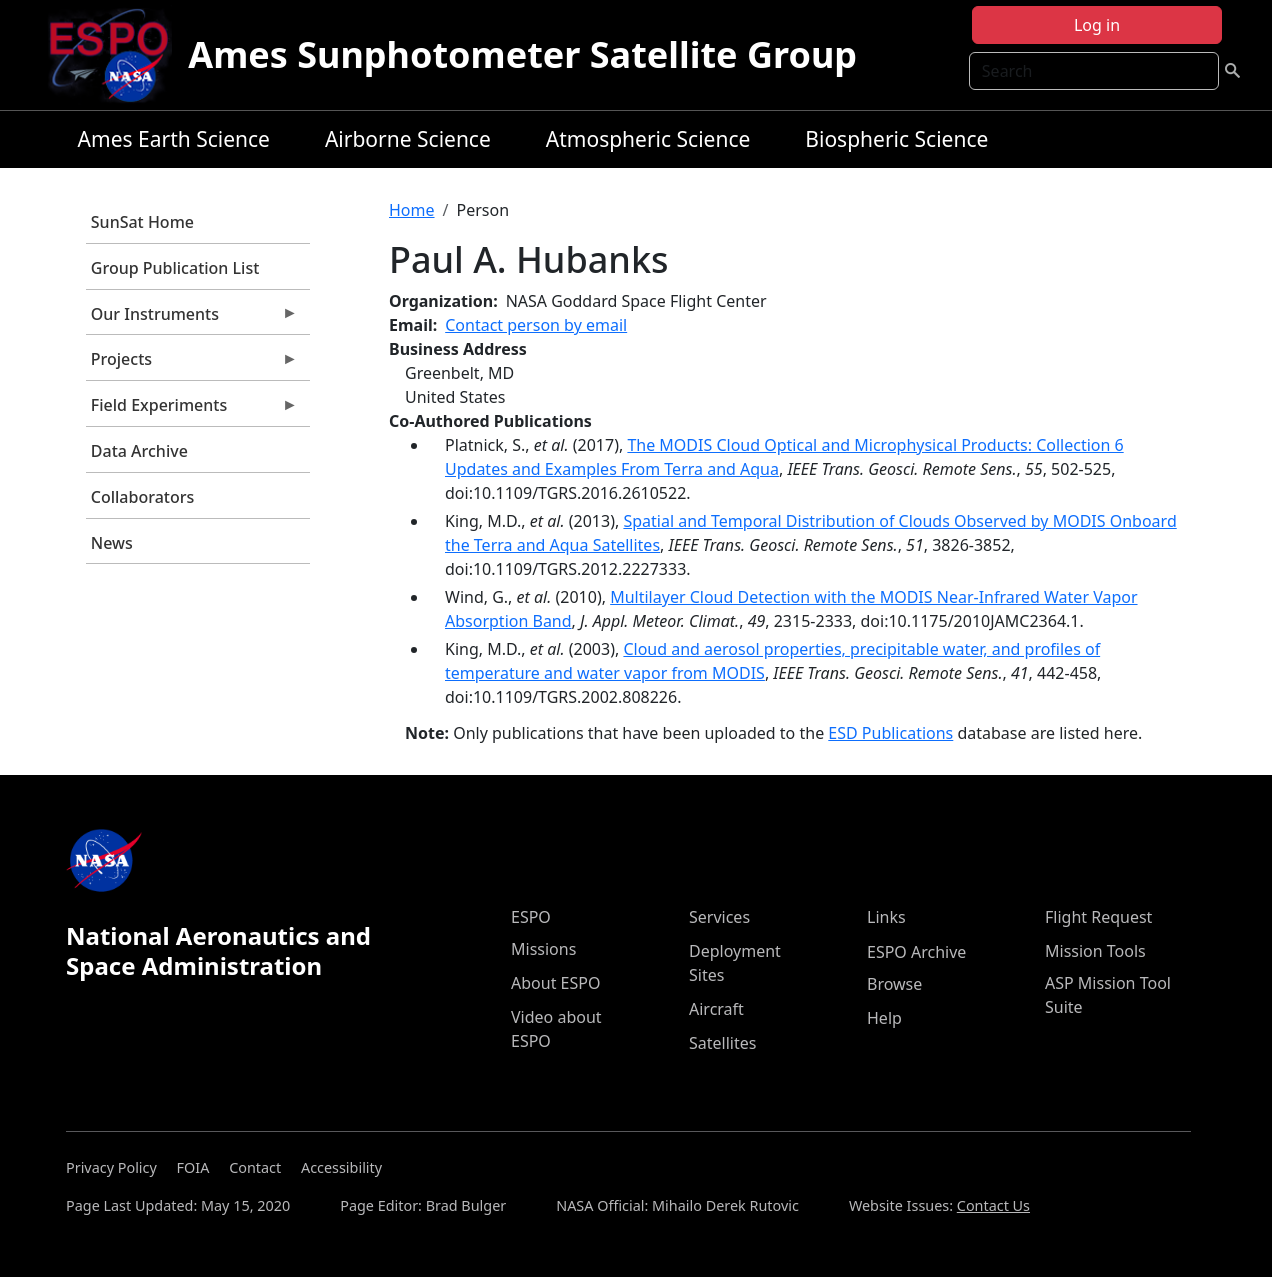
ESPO (531, 917)
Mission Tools (1095, 951)
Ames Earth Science (174, 139)
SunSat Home (142, 222)
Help (884, 1018)
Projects (192, 364)
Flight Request (1098, 917)
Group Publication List (175, 268)
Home (412, 210)
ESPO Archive (916, 952)
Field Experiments (192, 410)
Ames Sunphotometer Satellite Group (522, 54)
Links (886, 917)
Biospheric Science (896, 139)
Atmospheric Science (648, 139)
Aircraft (716, 1009)
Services (719, 917)
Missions (543, 949)
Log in (1097, 25)
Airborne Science (408, 139)
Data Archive (139, 451)
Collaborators (142, 497)
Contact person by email (536, 325)
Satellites (722, 1043)
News (112, 543)
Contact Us (993, 1205)
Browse (894, 984)
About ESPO (555, 983)
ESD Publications (890, 733)
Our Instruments (192, 319)
